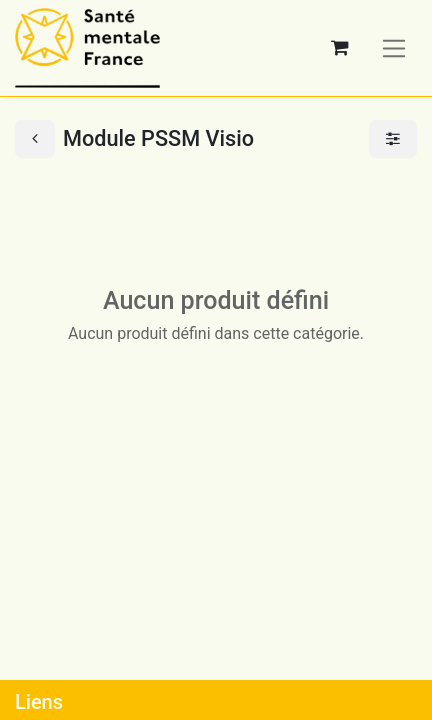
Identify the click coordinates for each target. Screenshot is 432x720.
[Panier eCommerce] (340, 48)
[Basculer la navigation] (394, 47)
